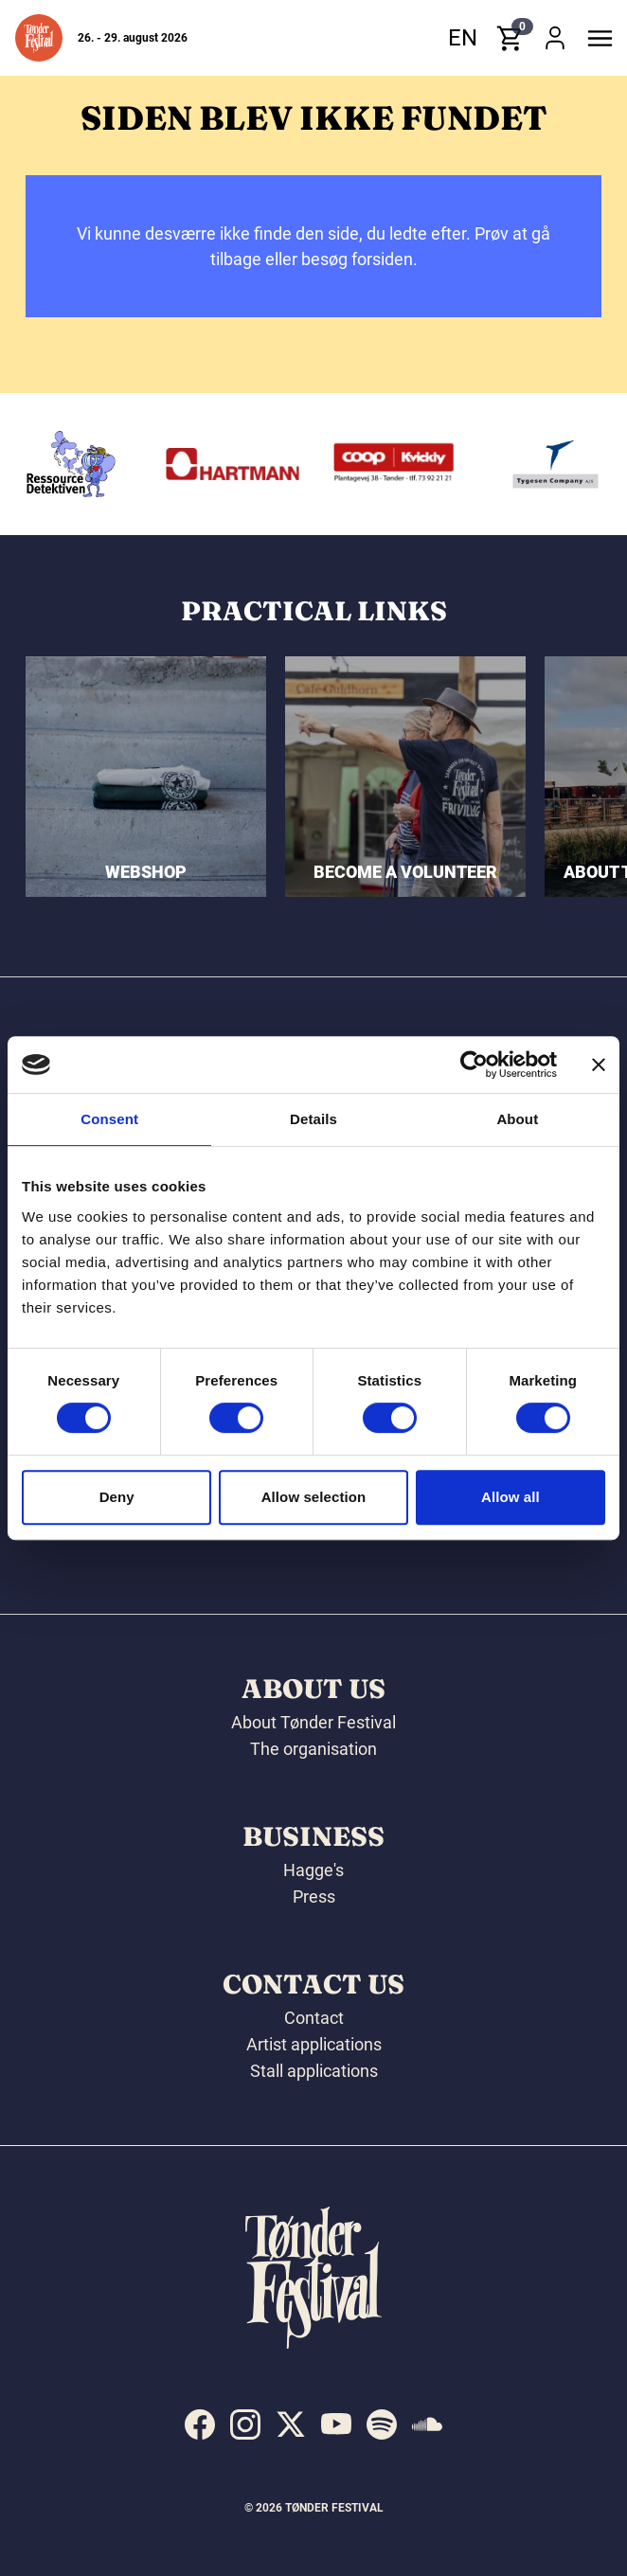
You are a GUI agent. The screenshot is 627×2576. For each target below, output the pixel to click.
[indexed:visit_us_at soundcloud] (427, 2424)
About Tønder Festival (313, 1722)
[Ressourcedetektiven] (210, 464)
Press (314, 1896)
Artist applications (314, 2044)
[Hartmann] (372, 464)
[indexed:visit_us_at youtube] (336, 2424)
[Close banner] (598, 1064)
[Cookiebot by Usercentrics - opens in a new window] (474, 1064)
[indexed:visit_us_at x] (291, 2424)
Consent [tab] (109, 1119)
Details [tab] (313, 1119)
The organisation (313, 1749)
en (462, 38)
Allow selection (314, 1497)
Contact (314, 2018)
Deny (116, 1497)
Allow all (510, 1497)
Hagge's (313, 1870)
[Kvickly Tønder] (533, 464)
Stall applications (314, 2071)
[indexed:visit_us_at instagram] (245, 2424)
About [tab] (517, 1119)
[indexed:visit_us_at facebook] (200, 2424)
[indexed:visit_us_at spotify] (382, 2424)
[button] (39, 38)
